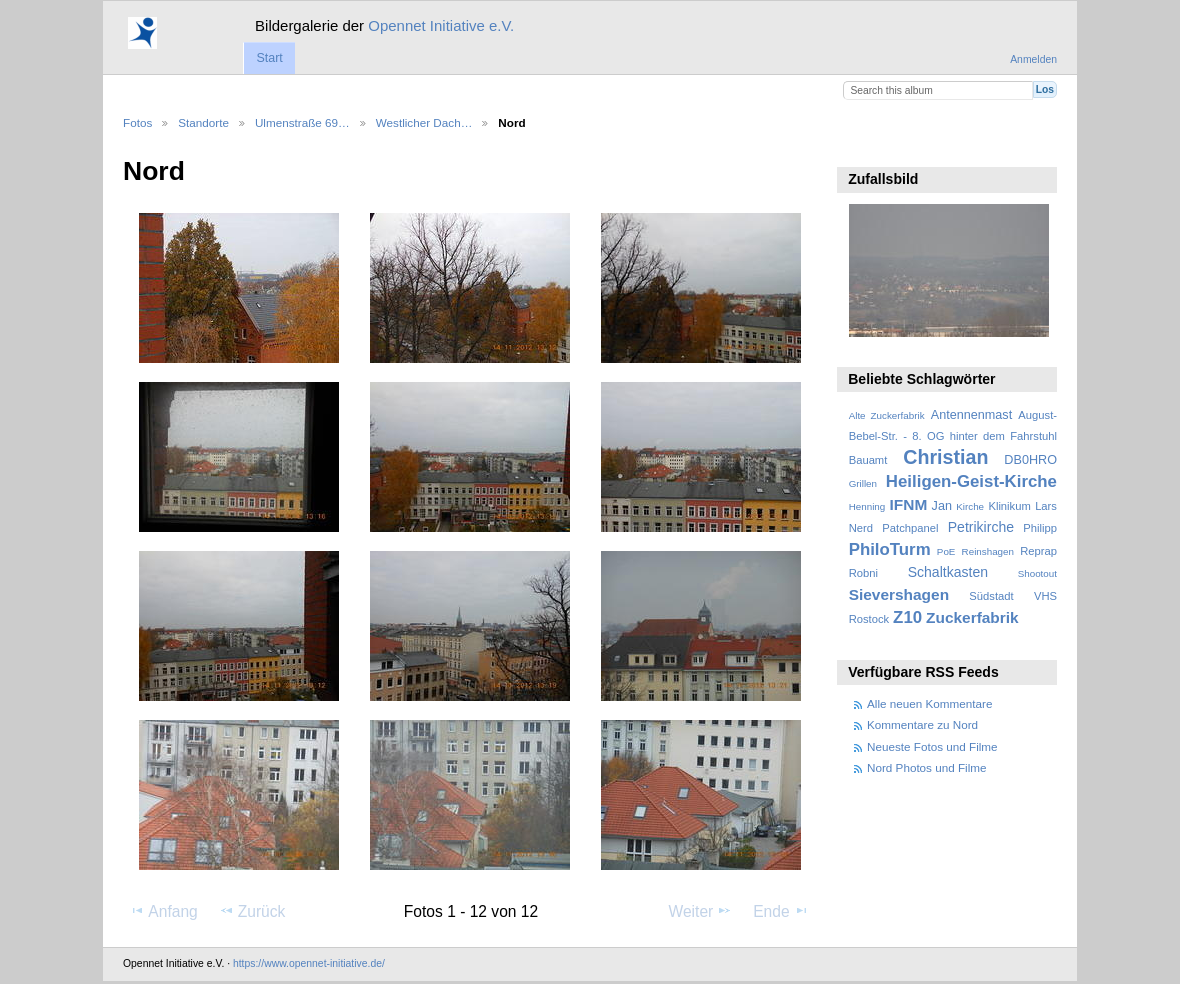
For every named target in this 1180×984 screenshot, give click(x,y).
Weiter (701, 911)
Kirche (970, 506)
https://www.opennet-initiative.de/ (309, 963)
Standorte (203, 122)
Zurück (252, 911)
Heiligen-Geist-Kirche (971, 481)
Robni (863, 573)
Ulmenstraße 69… (302, 122)
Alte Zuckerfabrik (887, 415)
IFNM (909, 504)
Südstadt (991, 596)
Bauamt (868, 460)
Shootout (1037, 573)
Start (269, 58)
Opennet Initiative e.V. (441, 25)
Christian (945, 457)
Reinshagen (988, 551)
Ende (781, 911)
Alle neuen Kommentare (929, 703)
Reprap (1038, 551)
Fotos (137, 122)
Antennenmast (971, 415)
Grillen (863, 483)
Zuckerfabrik (972, 617)
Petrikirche (981, 527)
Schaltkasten (948, 572)
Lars (1046, 506)
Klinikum (1009, 506)
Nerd (861, 528)
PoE (946, 551)
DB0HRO (1030, 460)
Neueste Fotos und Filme (932, 746)
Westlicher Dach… (424, 122)
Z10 (907, 617)
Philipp (1040, 528)
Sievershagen (899, 594)
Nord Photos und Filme (927, 767)
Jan (942, 506)
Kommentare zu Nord (922, 724)
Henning (867, 506)
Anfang (163, 911)
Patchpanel (910, 528)
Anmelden (1033, 59)
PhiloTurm (890, 549)
